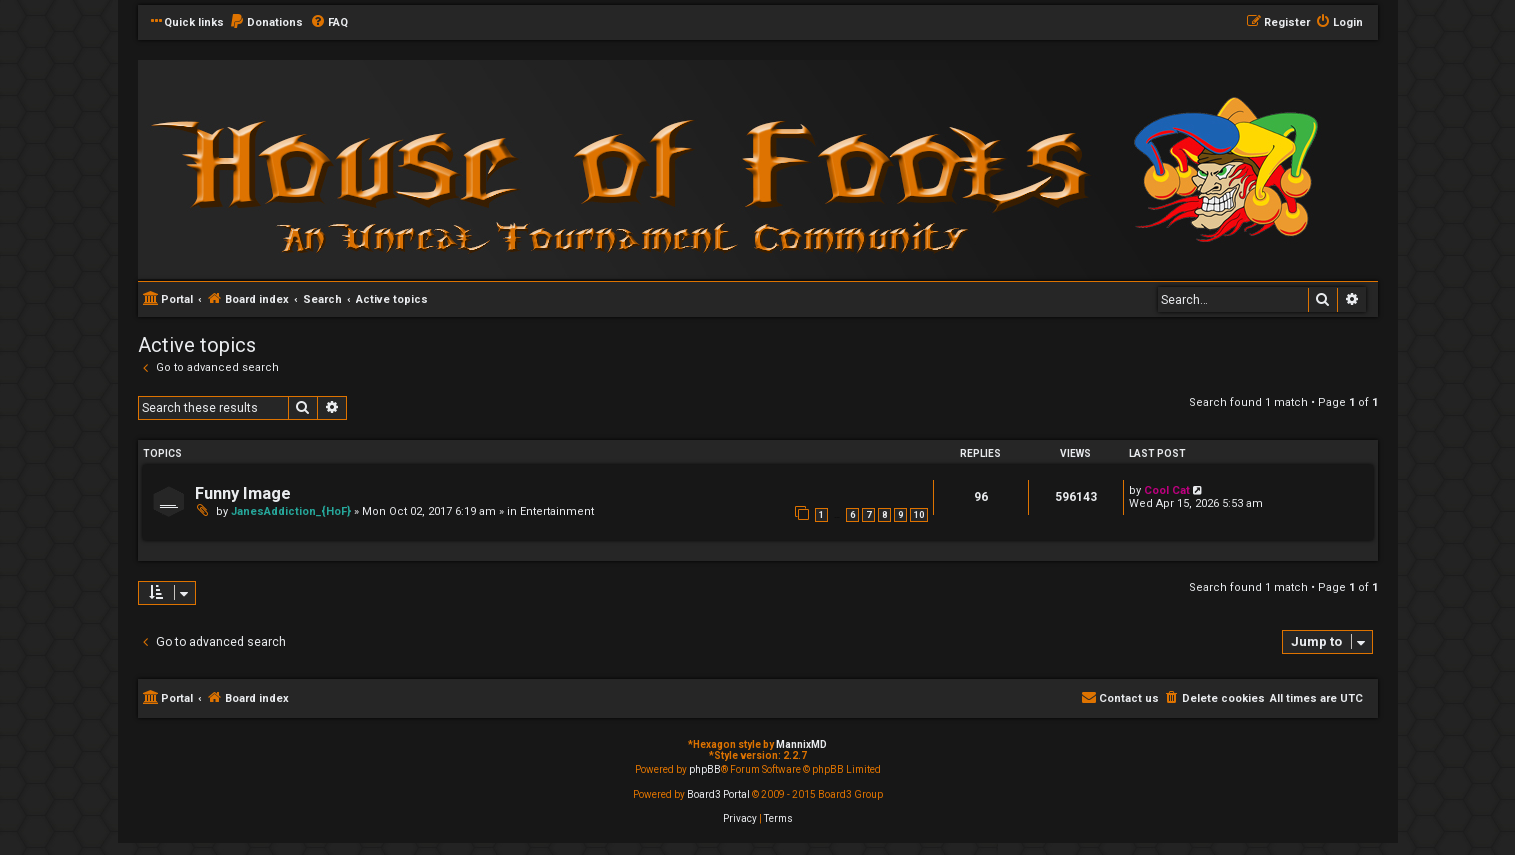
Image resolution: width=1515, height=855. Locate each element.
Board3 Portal (718, 794)
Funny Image (243, 493)
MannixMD (801, 744)
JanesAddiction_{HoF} (291, 511)
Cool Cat (1167, 490)
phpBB (705, 769)
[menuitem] (266, 23)
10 (919, 515)
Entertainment (557, 511)
